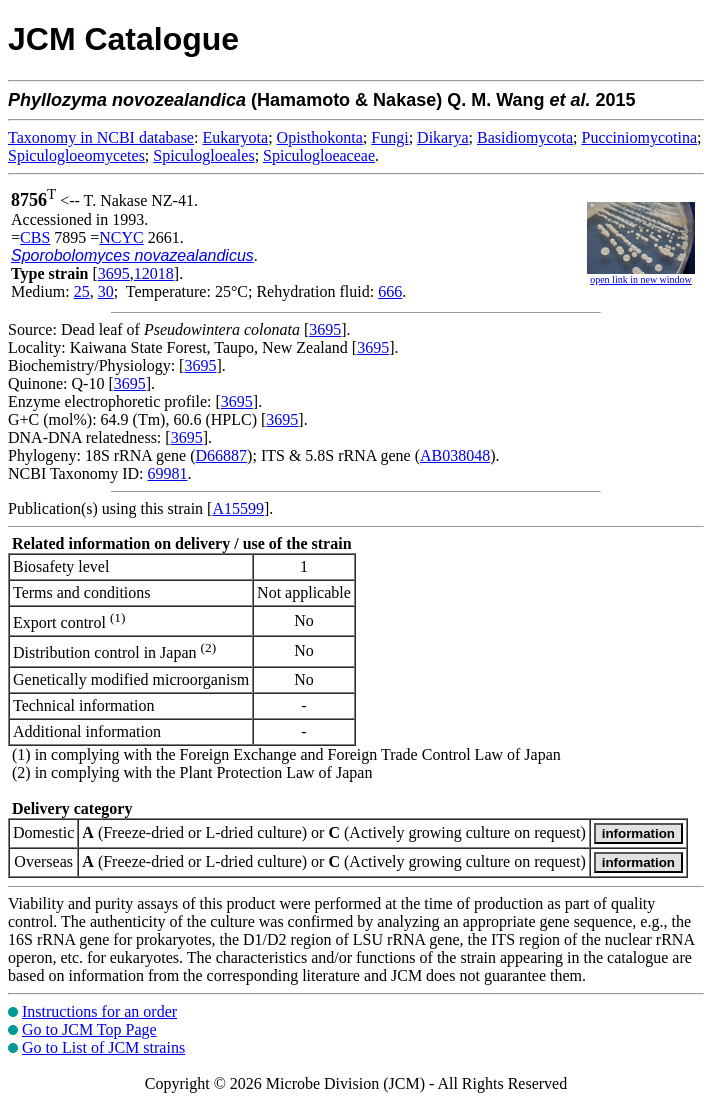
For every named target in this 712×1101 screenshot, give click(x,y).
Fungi (389, 137)
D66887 (222, 455)
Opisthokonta (320, 137)
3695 (114, 273)
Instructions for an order (99, 1011)
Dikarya (443, 137)
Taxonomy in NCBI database (101, 137)
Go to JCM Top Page (89, 1029)
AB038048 (455, 455)
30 (106, 291)
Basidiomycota (525, 137)
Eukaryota (235, 137)
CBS (35, 237)
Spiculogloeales (203, 155)
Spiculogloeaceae (319, 155)
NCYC (121, 237)
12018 (154, 273)
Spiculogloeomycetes (76, 155)
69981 (167, 473)
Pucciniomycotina (640, 137)
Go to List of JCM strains (103, 1047)
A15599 (238, 508)
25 (82, 291)
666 (390, 291)
